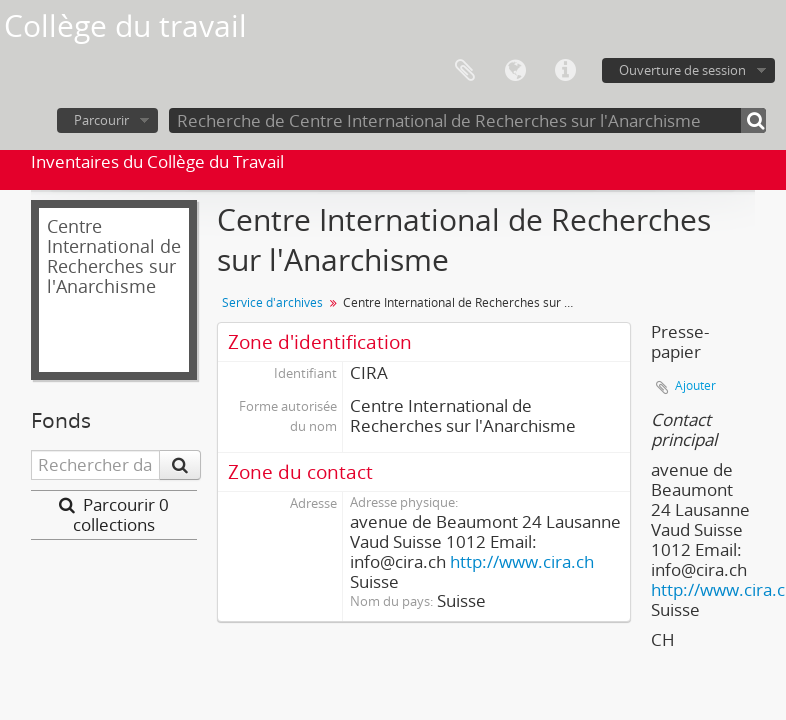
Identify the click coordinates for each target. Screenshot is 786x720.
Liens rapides (565, 71)
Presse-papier (465, 71)
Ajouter (695, 385)
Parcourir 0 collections (114, 515)
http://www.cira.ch (522, 561)
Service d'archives (272, 302)
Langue (515, 71)
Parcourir (101, 120)
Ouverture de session (682, 70)
